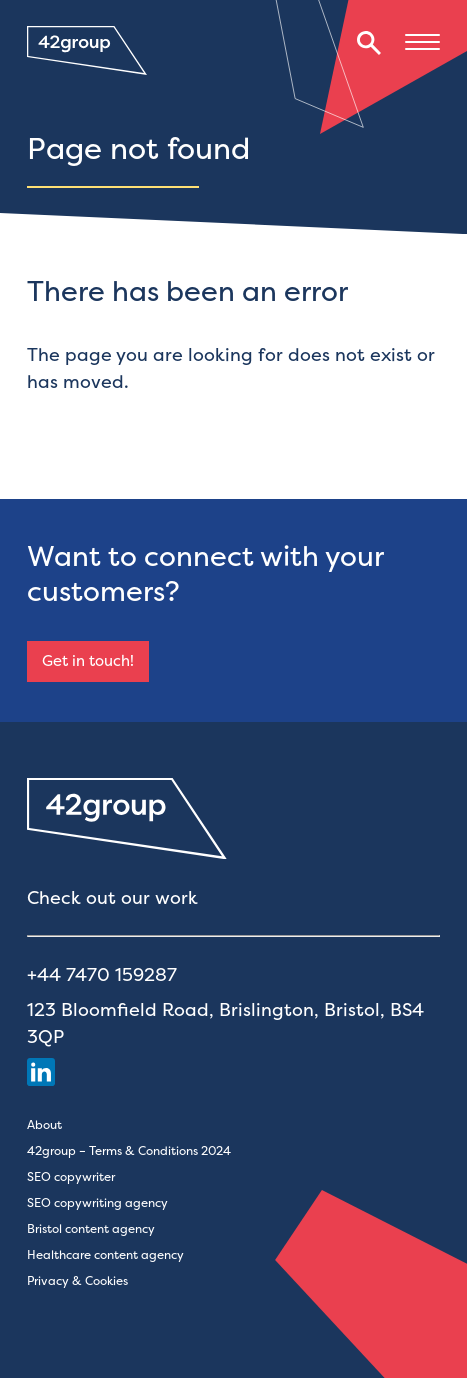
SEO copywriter (71, 1176)
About (44, 1124)
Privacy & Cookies (77, 1280)
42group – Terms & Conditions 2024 (129, 1150)
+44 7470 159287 (102, 974)
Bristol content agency (91, 1228)
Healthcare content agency (105, 1254)
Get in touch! (88, 660)
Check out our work (112, 897)
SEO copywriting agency (97, 1202)
